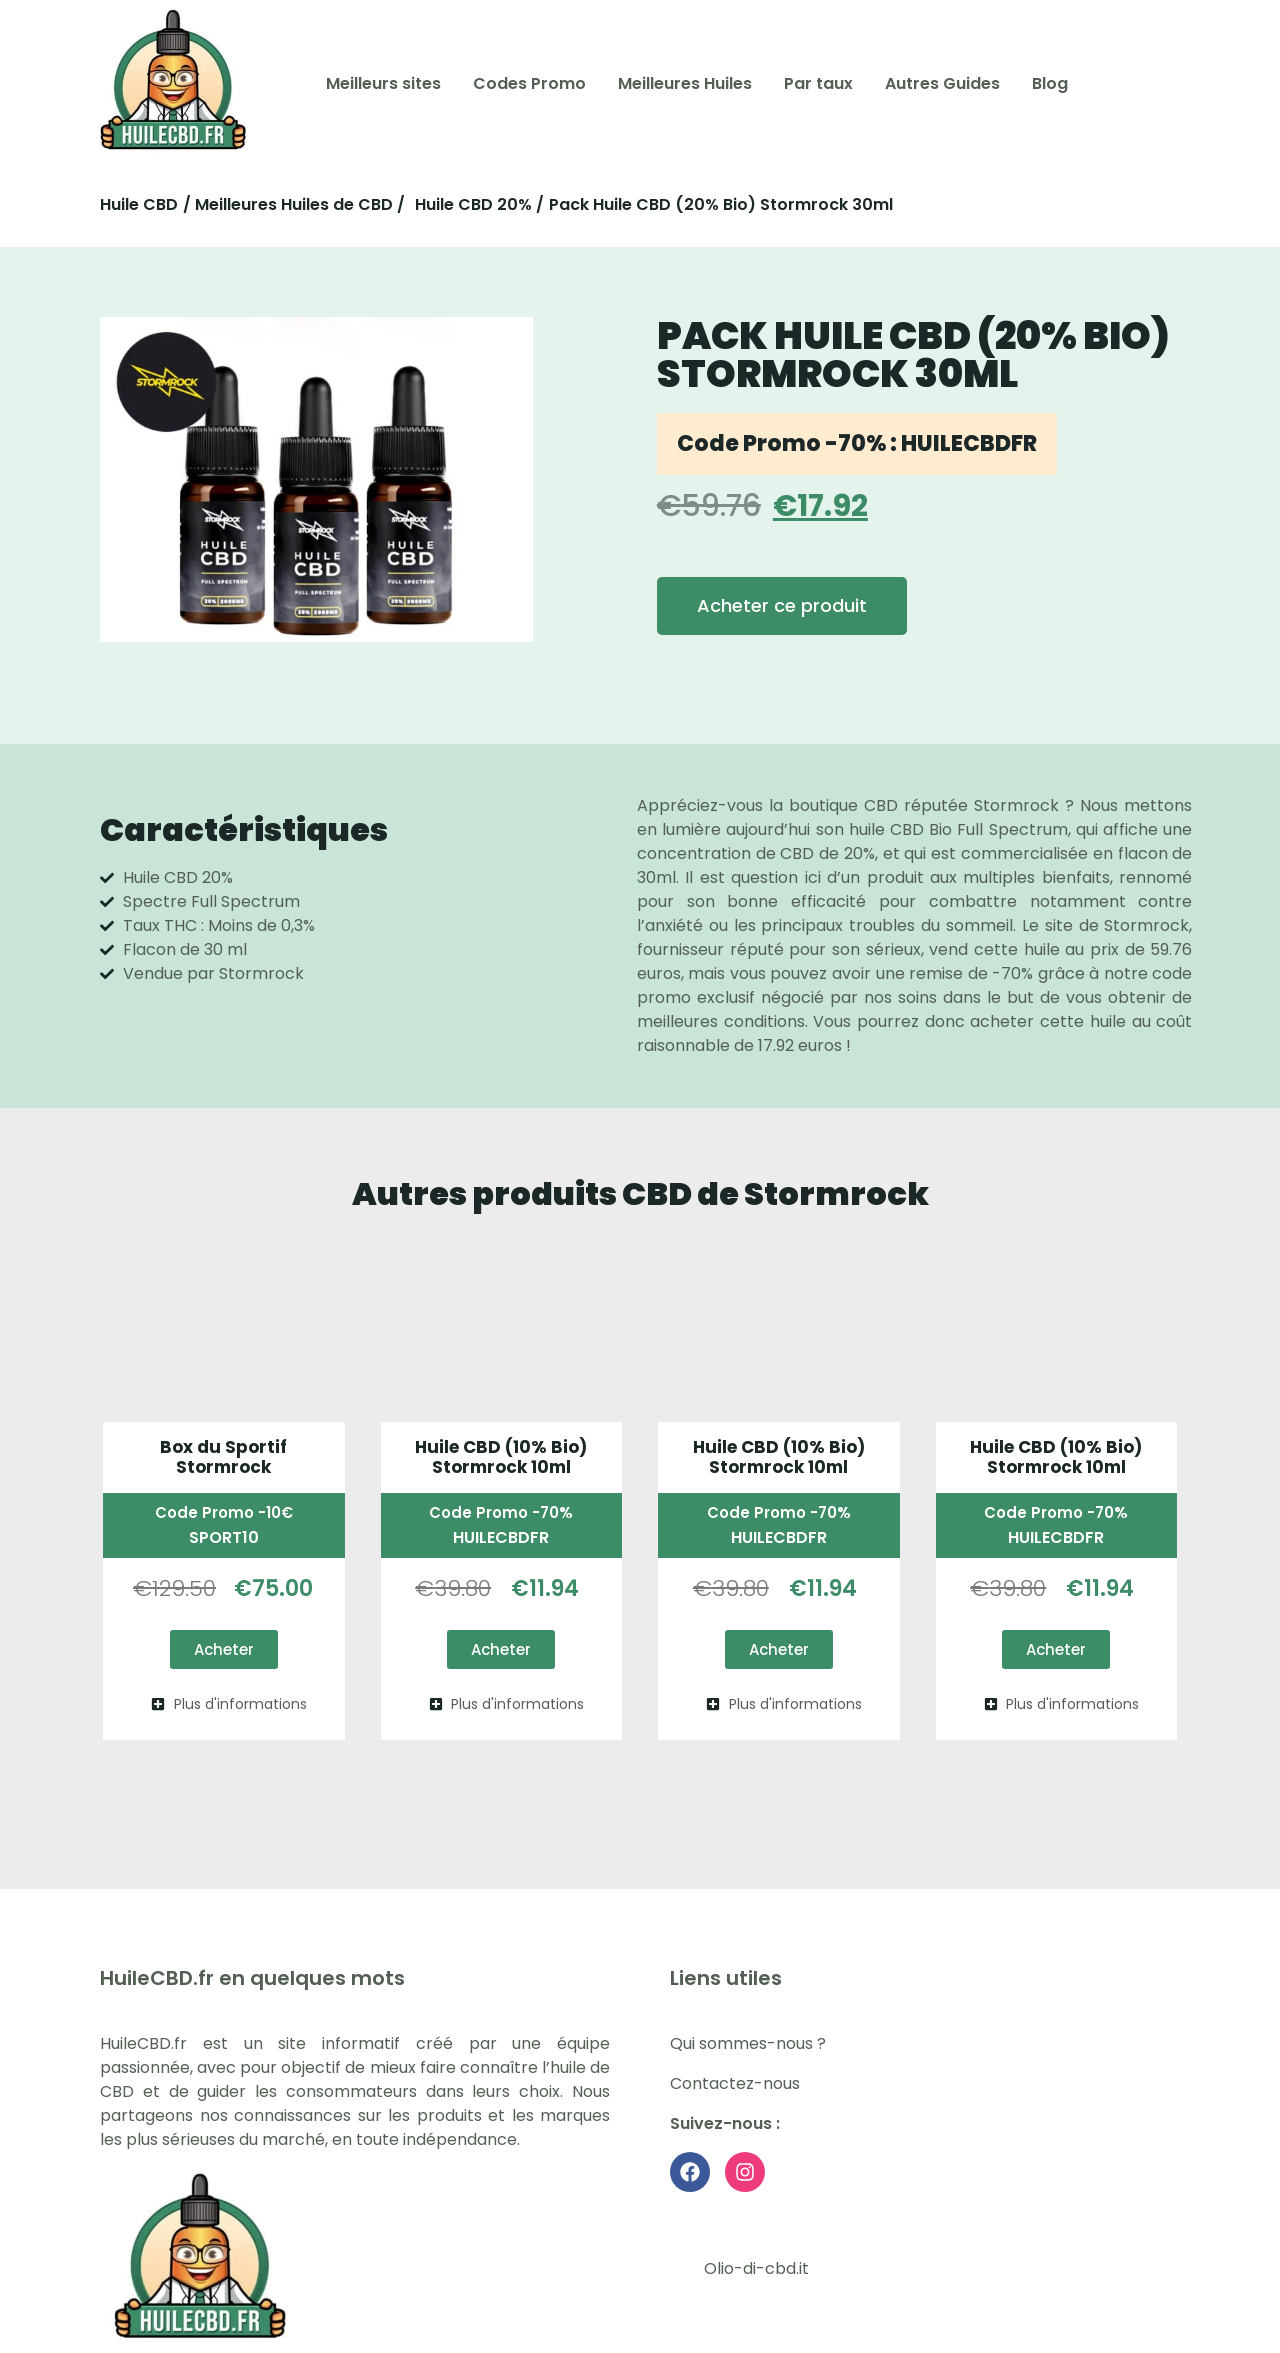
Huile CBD (139, 204)
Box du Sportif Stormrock (223, 1457)
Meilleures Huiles (685, 83)
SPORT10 (224, 1537)
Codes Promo (529, 83)
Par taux (818, 83)
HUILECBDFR (501, 1537)
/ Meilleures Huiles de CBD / (294, 204)
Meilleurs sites (383, 83)
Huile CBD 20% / (479, 204)
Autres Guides (942, 83)
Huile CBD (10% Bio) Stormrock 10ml (501, 1457)
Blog (1050, 83)
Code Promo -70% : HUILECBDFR (857, 443)
